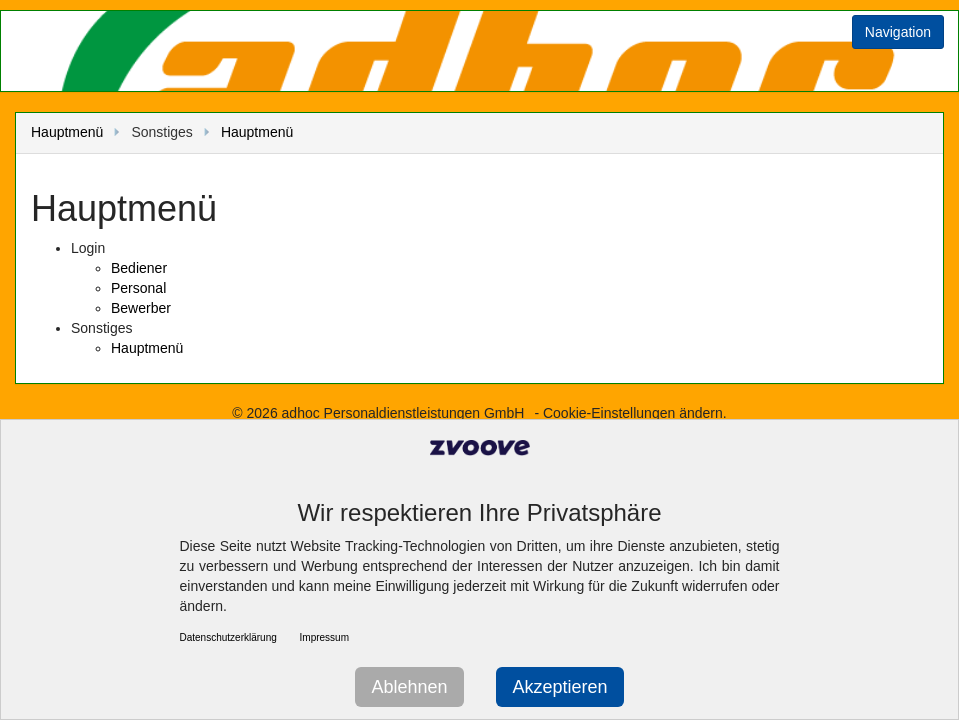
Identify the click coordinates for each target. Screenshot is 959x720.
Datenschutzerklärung (228, 637)
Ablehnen (409, 687)
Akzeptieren (559, 687)
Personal (138, 288)
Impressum (324, 637)
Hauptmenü (67, 132)
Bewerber (141, 308)
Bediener (139, 268)
